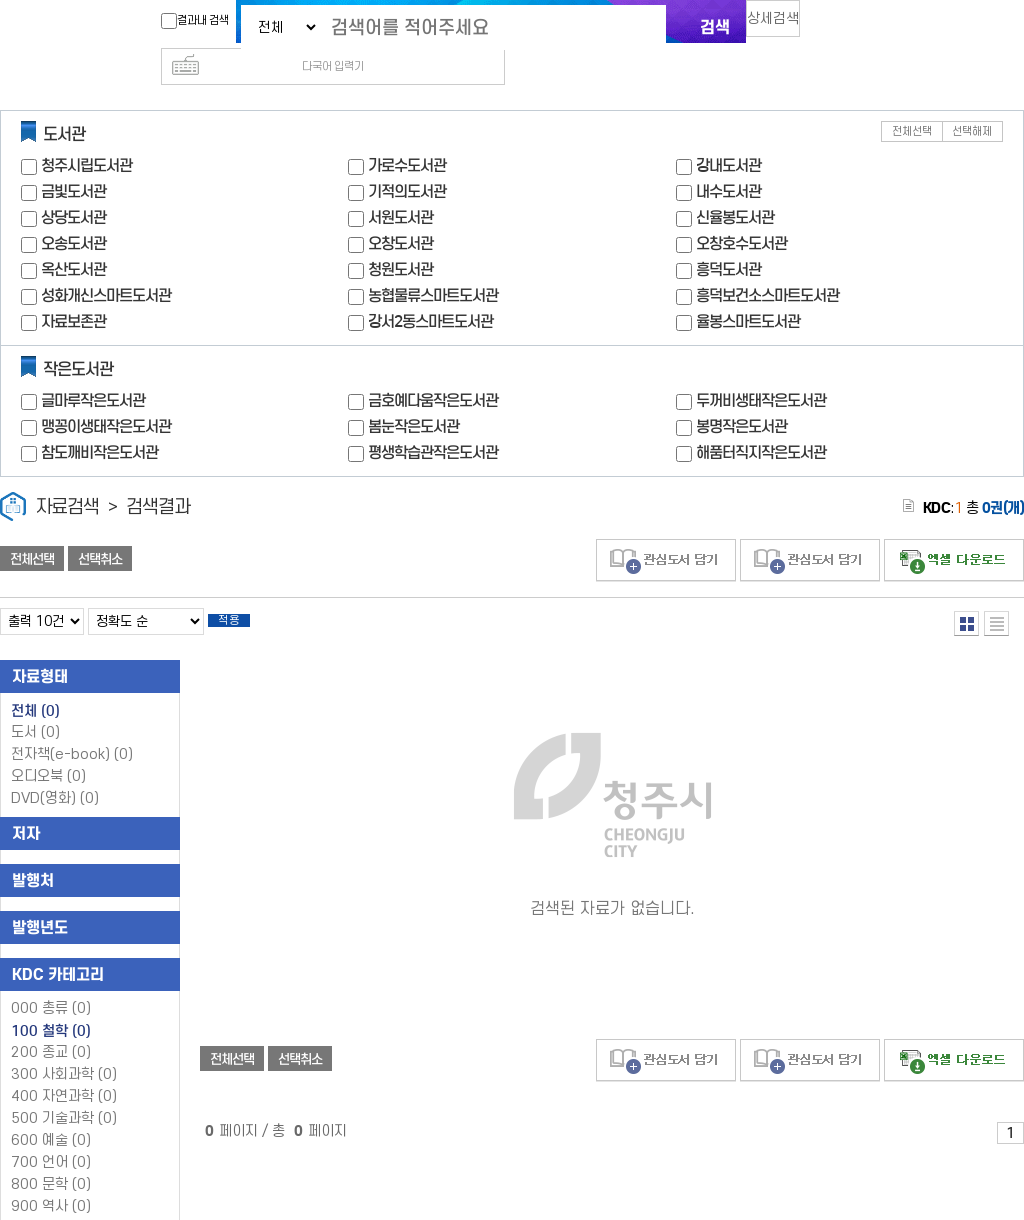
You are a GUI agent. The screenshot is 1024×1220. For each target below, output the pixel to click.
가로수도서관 (407, 133)
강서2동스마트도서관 (430, 289)
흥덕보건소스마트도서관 (767, 263)
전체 (35, 685)
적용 (244, 592)
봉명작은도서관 (741, 394)
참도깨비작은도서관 (99, 420)
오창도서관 (400, 211)
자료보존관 (73, 289)
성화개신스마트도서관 (106, 263)
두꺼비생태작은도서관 (761, 368)
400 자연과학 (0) (64, 1070)
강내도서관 (728, 133)
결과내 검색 (185, 21)
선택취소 (100, 527)
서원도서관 (400, 185)
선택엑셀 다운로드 (954, 528)
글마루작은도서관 (93, 368)
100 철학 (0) (51, 1005)
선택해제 (972, 99)
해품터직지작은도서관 (761, 420)
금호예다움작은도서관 (433, 368)
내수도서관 (728, 159)
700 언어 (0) (51, 1136)
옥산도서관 (73, 237)
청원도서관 (400, 237)
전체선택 (912, 99)
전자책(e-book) (72, 728)
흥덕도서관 (728, 237)
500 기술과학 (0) (64, 1092)
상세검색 (782, 25)
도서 (35, 706)
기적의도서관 (407, 159)
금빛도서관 (73, 159)
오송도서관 (73, 211)
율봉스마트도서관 (748, 289)
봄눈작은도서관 (413, 394)
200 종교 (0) (51, 1026)
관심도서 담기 (666, 528)
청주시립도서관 (86, 133)
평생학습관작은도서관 (433, 420)
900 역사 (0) (51, 1180)
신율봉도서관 (735, 185)
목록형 (996, 591)
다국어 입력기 (849, 26)
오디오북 (48, 750)
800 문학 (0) (51, 1158)
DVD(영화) (55, 772)
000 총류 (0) (51, 982)
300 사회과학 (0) (64, 1048)
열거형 (966, 591)
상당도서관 (73, 185)
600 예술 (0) (51, 1114)
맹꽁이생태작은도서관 (106, 394)
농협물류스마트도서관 (433, 263)
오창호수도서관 (741, 211)
